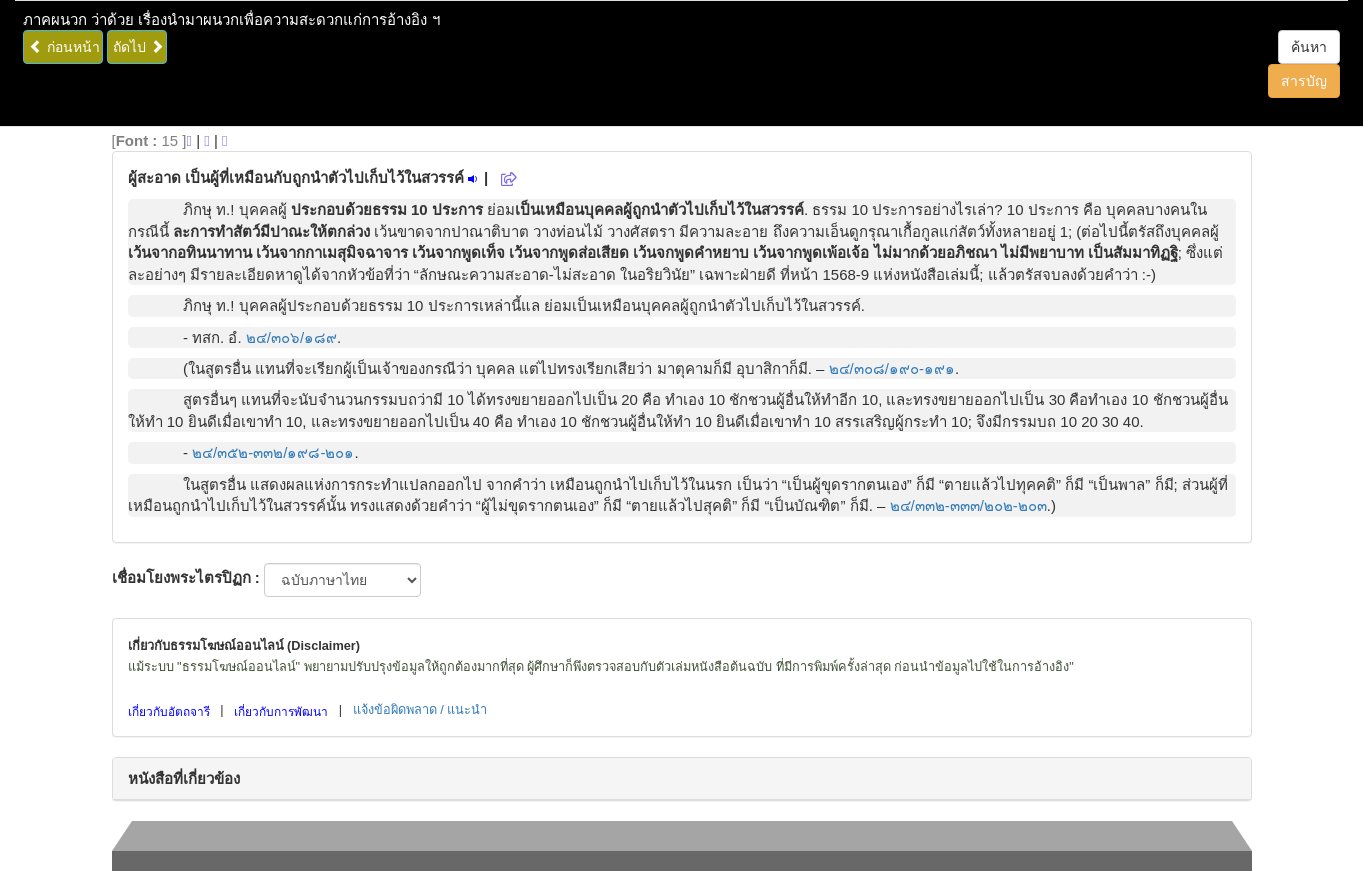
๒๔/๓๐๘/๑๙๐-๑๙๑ (892, 368)
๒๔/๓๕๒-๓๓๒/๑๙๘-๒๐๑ (273, 452)
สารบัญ (1304, 81)
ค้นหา (1309, 47)
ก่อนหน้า (64, 47)
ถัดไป (138, 47)
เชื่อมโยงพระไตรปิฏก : (186, 577)
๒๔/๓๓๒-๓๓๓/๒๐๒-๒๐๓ (968, 505)
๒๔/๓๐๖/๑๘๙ (291, 337)
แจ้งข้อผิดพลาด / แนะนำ (420, 709)
